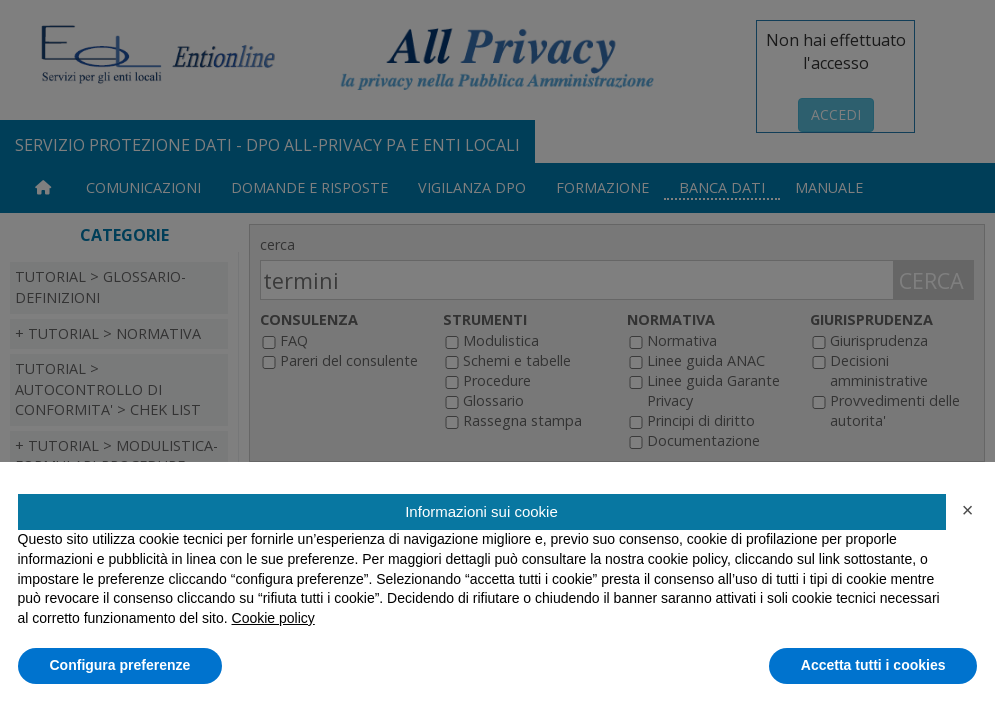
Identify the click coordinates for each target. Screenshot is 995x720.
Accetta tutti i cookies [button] (873, 665)
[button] (968, 510)
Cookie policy (273, 618)
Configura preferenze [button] (120, 665)
